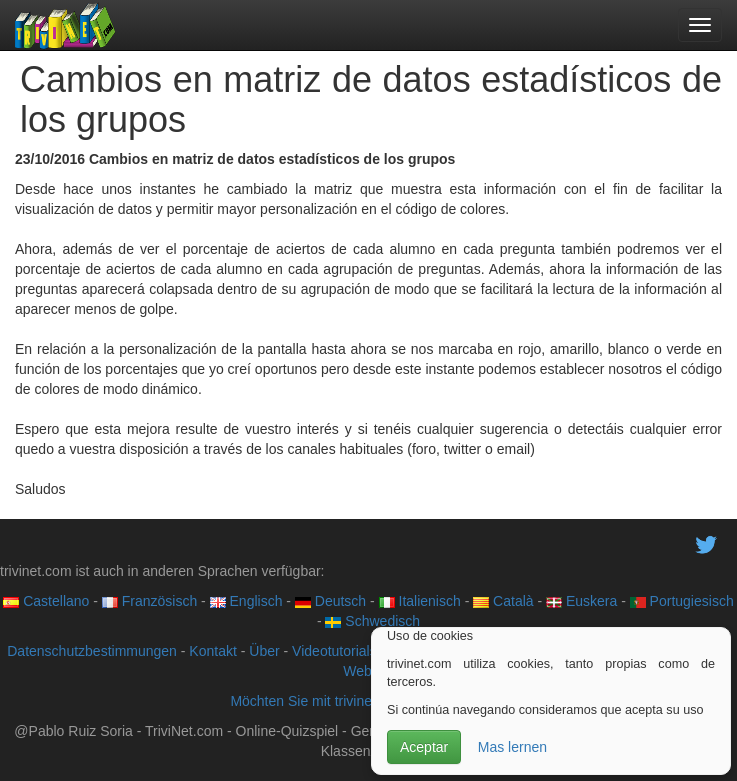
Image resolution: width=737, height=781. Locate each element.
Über (264, 651)
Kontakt (212, 651)
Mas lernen (512, 747)
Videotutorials (334, 651)
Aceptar (424, 747)
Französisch (149, 601)
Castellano (46, 601)
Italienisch (420, 601)
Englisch (246, 601)
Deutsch (330, 601)
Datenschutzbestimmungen (92, 651)
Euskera (581, 601)
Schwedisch (372, 621)
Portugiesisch (682, 601)
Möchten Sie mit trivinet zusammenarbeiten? (368, 701)
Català (503, 601)
